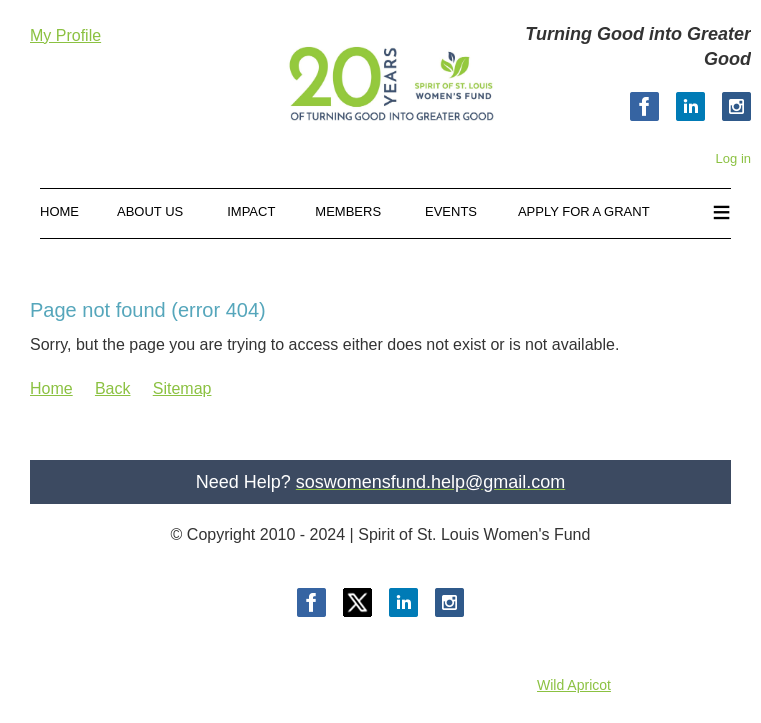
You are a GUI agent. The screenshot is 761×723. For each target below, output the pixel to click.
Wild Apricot (574, 685)
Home (51, 388)
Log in (733, 158)
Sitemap (182, 388)
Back (113, 388)
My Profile (65, 35)
